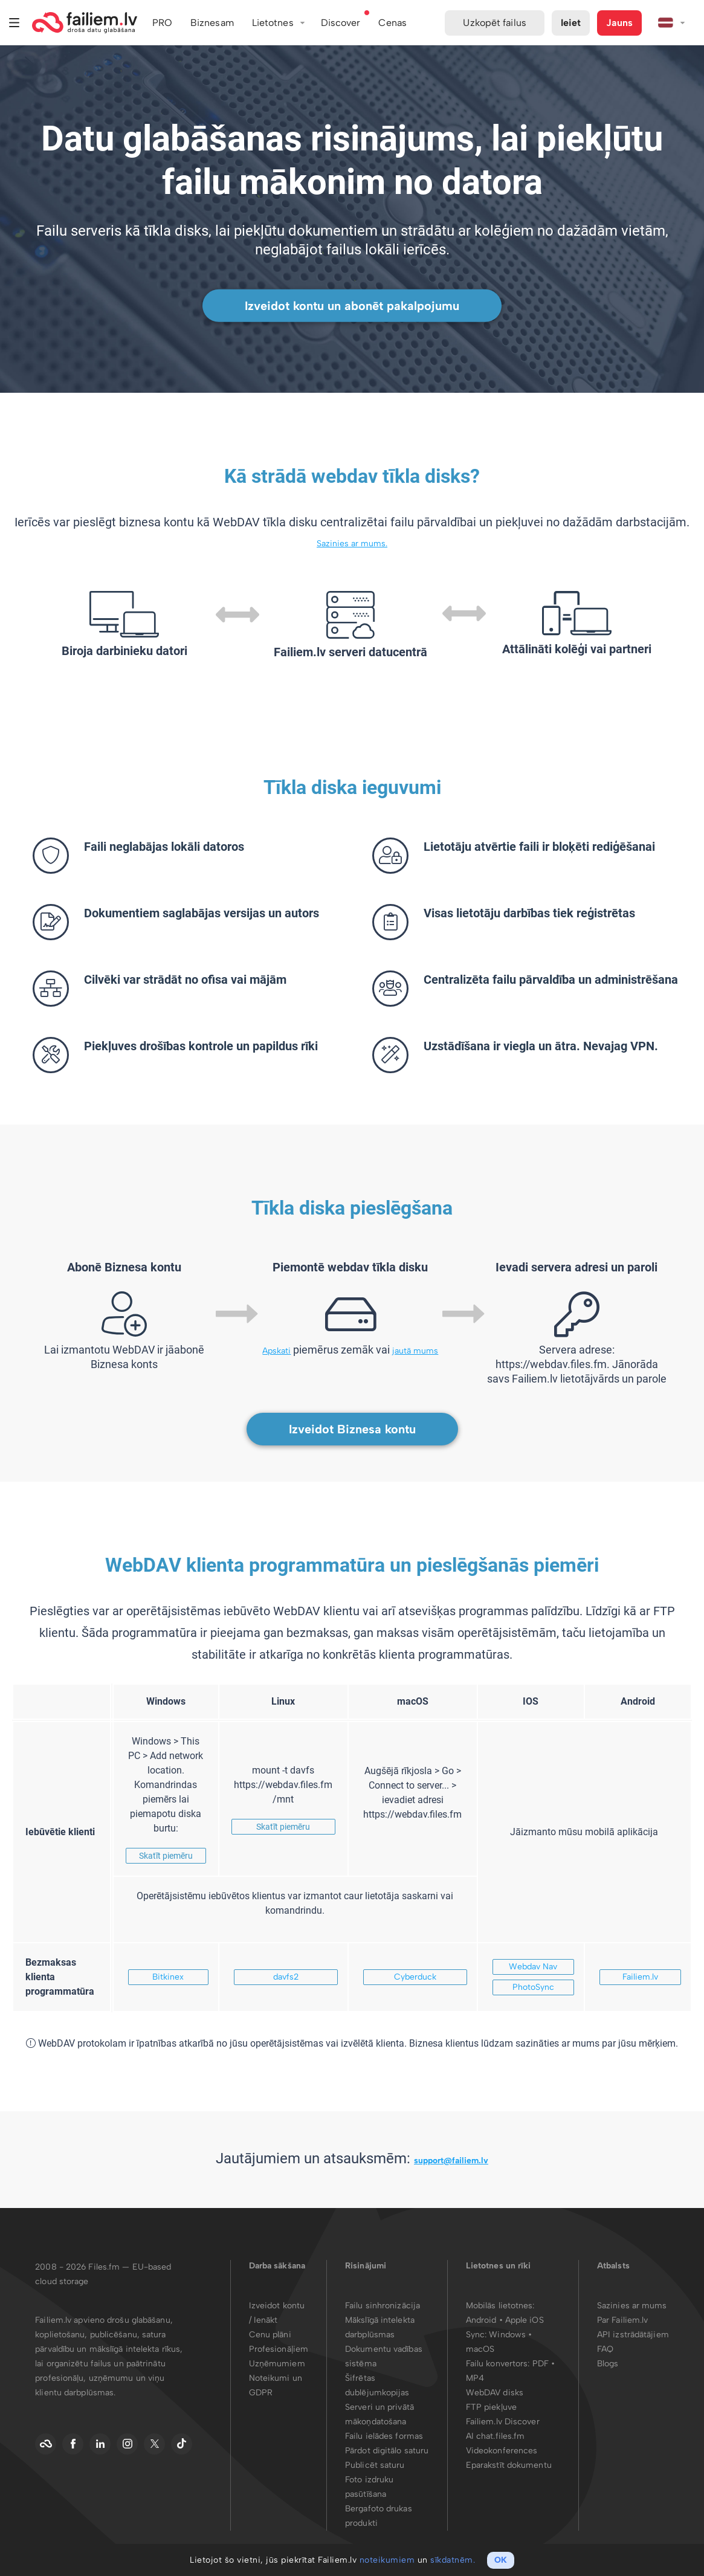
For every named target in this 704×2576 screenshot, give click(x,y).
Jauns (619, 22)
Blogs (608, 2363)
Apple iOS (524, 2320)
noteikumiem (387, 2560)
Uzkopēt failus (494, 22)
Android (482, 2320)
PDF (540, 2363)
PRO (162, 22)
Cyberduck (415, 1977)
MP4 (475, 2378)
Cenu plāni (270, 2334)
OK (500, 2560)
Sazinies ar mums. (352, 543)
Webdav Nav (533, 1966)
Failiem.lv (640, 1977)
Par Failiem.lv (622, 2320)
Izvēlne (14, 23)
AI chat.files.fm (495, 2436)
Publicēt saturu (375, 2465)
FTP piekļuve (491, 2407)
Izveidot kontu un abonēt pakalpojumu (352, 306)
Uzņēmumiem (277, 2363)
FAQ (605, 2349)
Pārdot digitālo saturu (386, 2450)
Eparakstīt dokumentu (509, 2465)
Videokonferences (502, 2450)
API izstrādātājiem (633, 2334)
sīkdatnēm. (452, 2560)
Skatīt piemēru (166, 1856)
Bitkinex (168, 1977)
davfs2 (286, 1977)
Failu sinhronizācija (382, 2305)
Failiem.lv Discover (503, 2421)
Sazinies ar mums (632, 2305)
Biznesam (212, 22)
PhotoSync (533, 1987)
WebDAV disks (494, 2392)
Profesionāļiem (278, 2349)
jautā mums (415, 1351)
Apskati (276, 1351)
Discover (341, 22)
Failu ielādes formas (384, 2436)
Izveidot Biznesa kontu (352, 1429)
